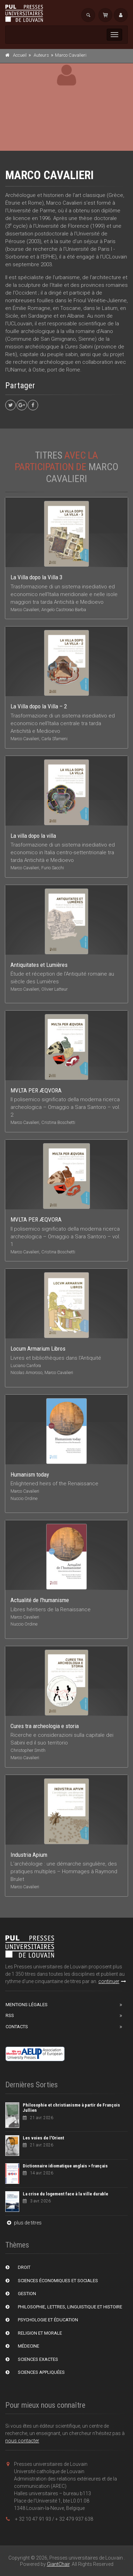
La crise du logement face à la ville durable (65, 2193)
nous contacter (22, 2440)
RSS (10, 2015)
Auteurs (41, 55)
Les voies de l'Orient (43, 2137)
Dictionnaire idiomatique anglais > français (65, 2165)
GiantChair (58, 2564)
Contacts (17, 2026)
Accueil (20, 55)
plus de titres (23, 2222)
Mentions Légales (27, 2004)
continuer (112, 1981)
